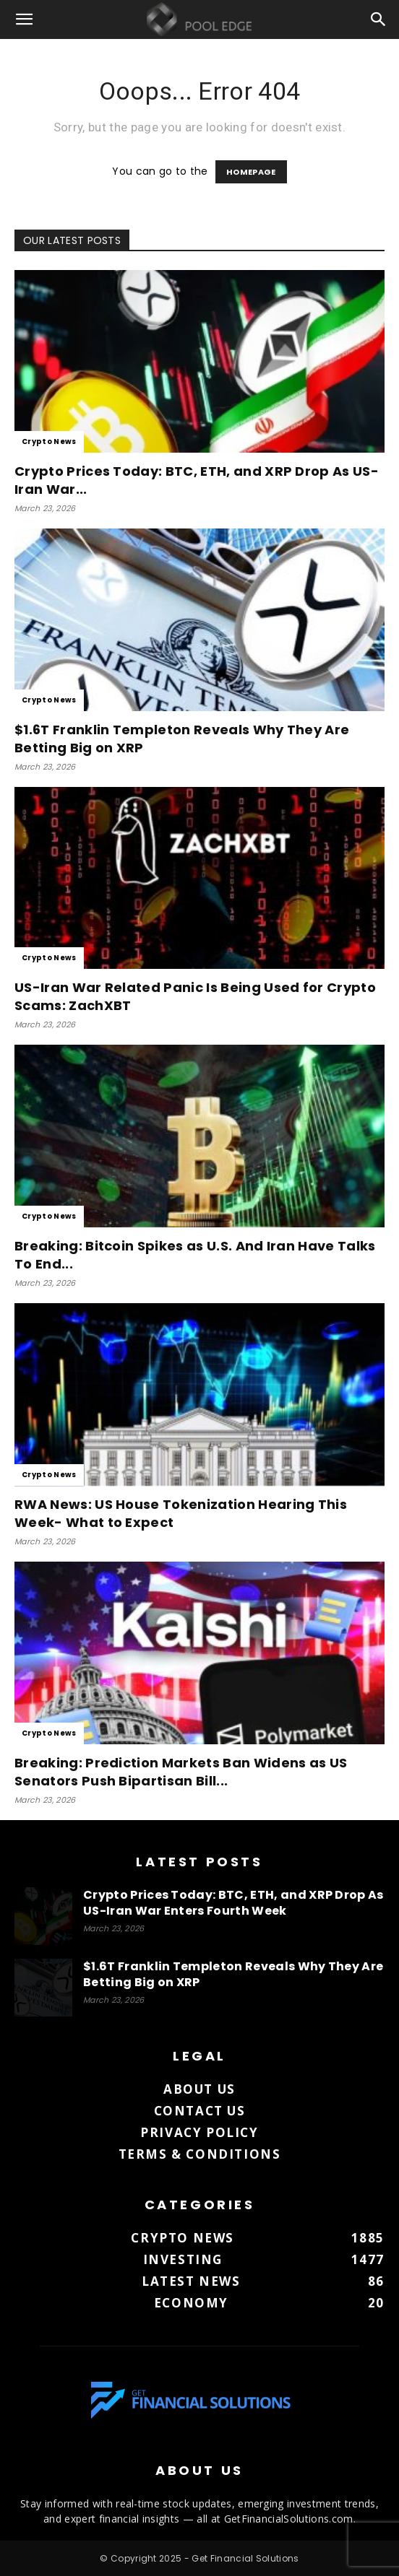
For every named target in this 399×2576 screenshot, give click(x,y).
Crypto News (49, 441)
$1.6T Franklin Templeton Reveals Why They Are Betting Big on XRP (233, 1974)
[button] (24, 19)
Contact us (200, 2110)
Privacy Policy (199, 2132)
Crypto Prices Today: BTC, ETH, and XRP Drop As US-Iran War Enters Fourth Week (233, 1903)
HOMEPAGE (251, 172)
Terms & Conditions (200, 2154)
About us (199, 2089)
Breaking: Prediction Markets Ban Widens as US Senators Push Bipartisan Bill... (180, 1772)
